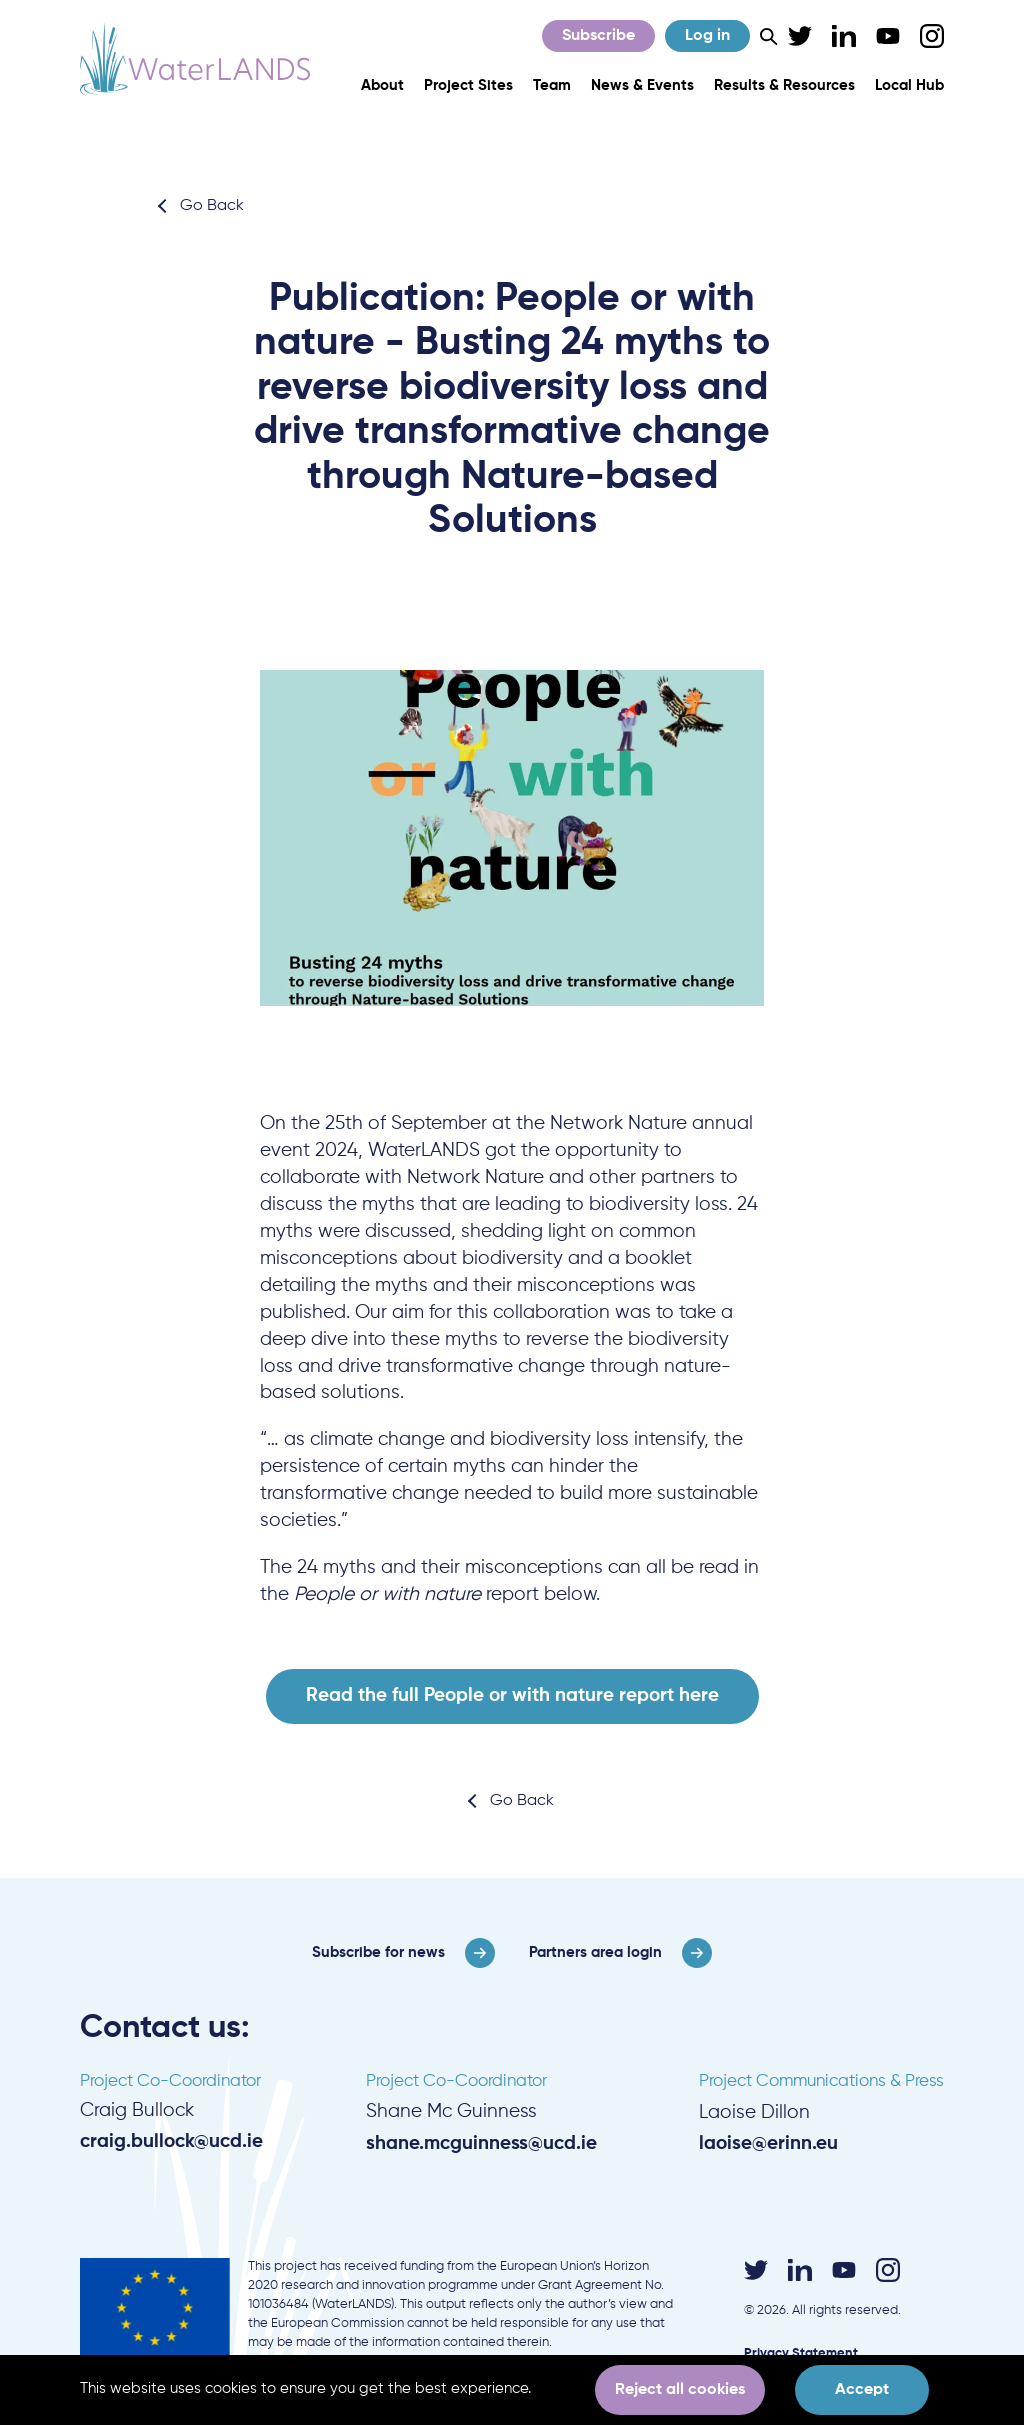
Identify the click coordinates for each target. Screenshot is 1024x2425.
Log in (707, 36)
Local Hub (909, 85)
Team (552, 85)
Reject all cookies (680, 2390)
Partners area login (595, 1952)
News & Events (642, 85)
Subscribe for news (378, 1952)
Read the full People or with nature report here (512, 1695)
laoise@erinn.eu (768, 2143)
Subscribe (598, 36)
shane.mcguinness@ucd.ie (481, 2143)
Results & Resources (784, 85)
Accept (862, 2390)
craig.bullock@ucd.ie (171, 2141)
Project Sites (468, 85)
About (382, 85)
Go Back (212, 206)
